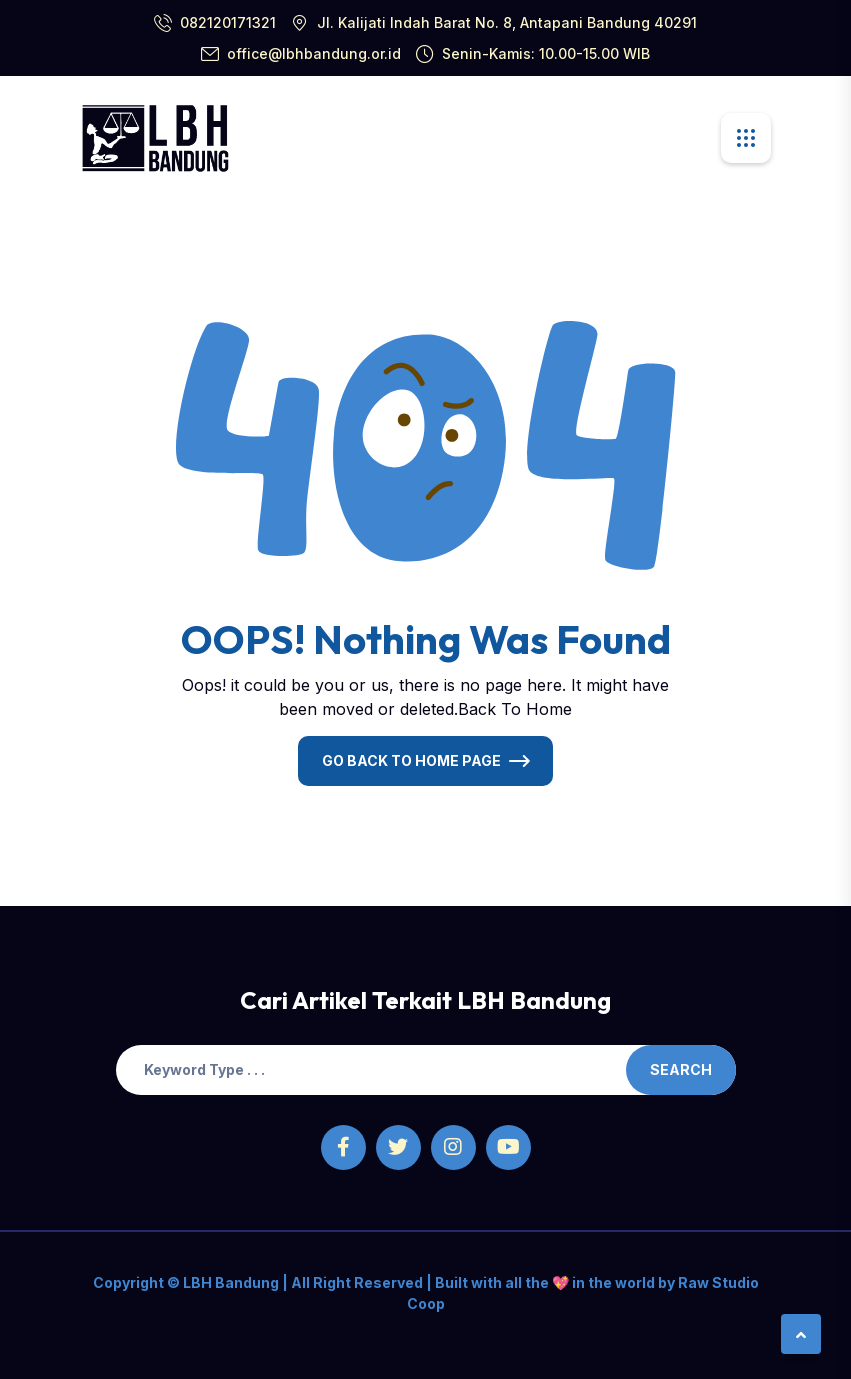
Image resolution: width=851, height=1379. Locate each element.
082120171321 (228, 22)
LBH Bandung (229, 1282)
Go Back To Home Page (411, 760)
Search (681, 1069)
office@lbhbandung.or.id (314, 53)
